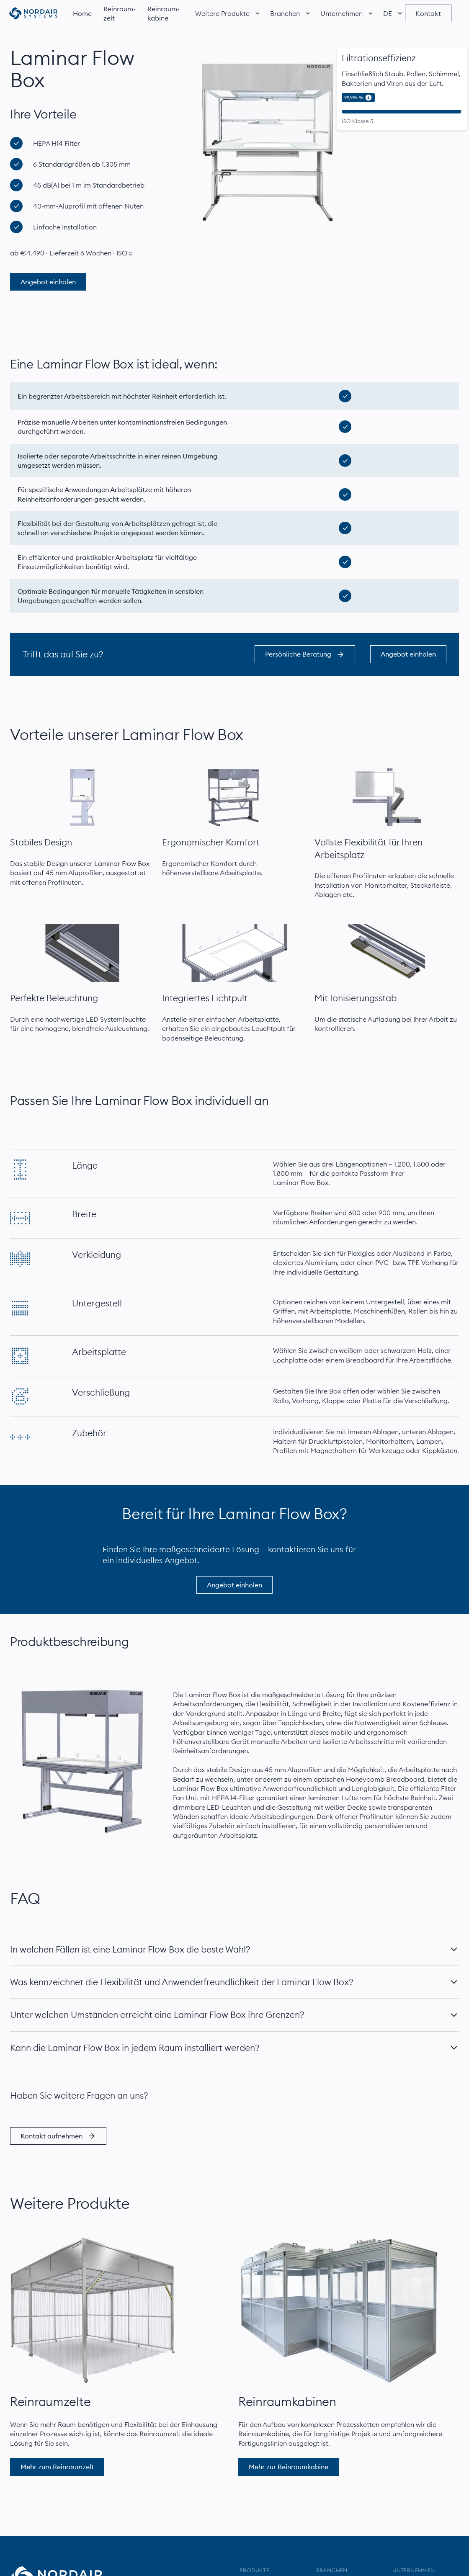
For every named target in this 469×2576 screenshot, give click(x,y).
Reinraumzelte (50, 2401)
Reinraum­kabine (163, 13)
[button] (223, 13)
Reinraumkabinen (287, 2401)
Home (82, 13)
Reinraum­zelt (119, 13)
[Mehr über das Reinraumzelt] (92, 2310)
